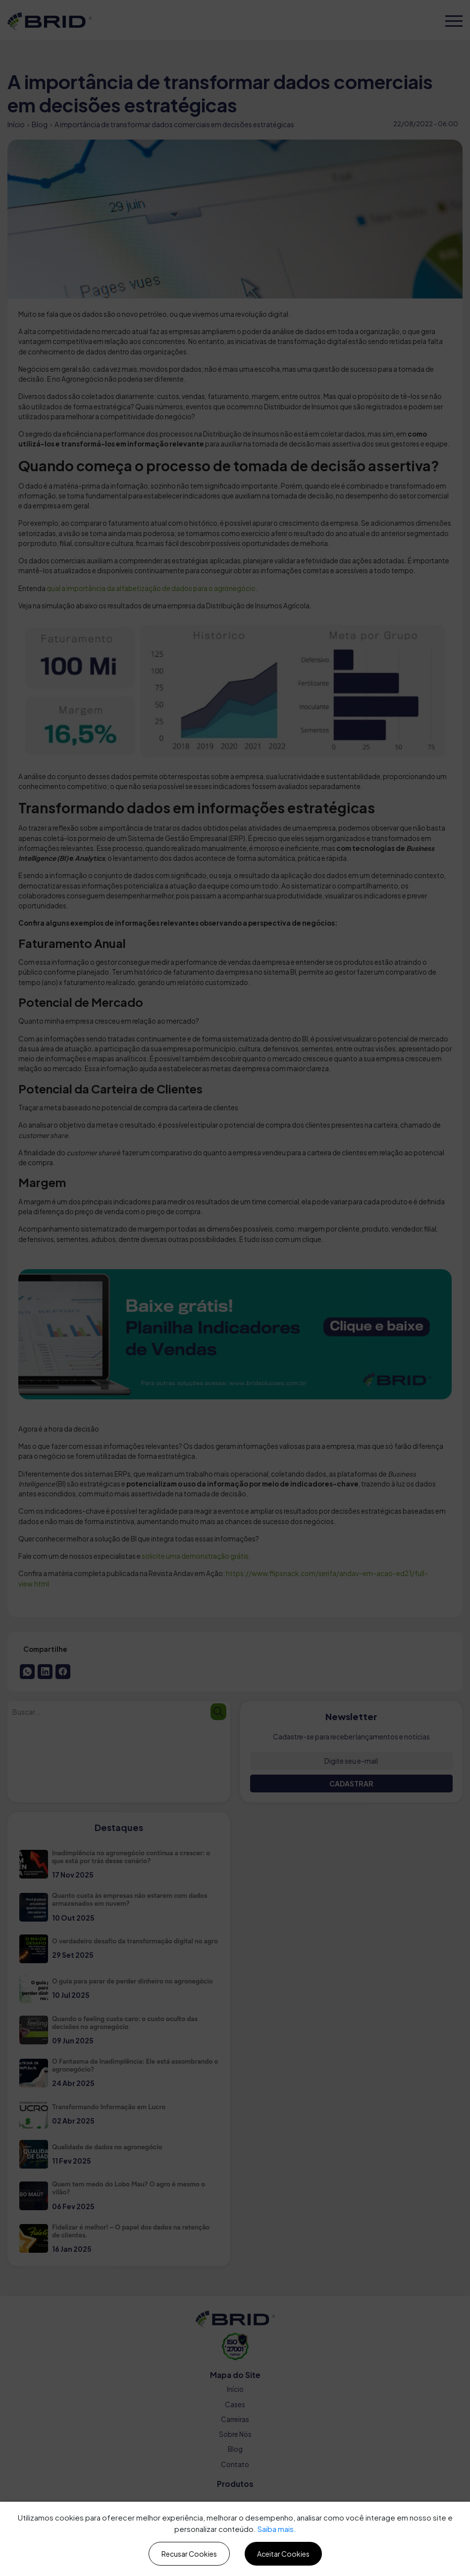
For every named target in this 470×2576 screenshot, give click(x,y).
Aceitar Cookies (283, 2553)
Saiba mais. (277, 2528)
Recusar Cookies (189, 2553)
